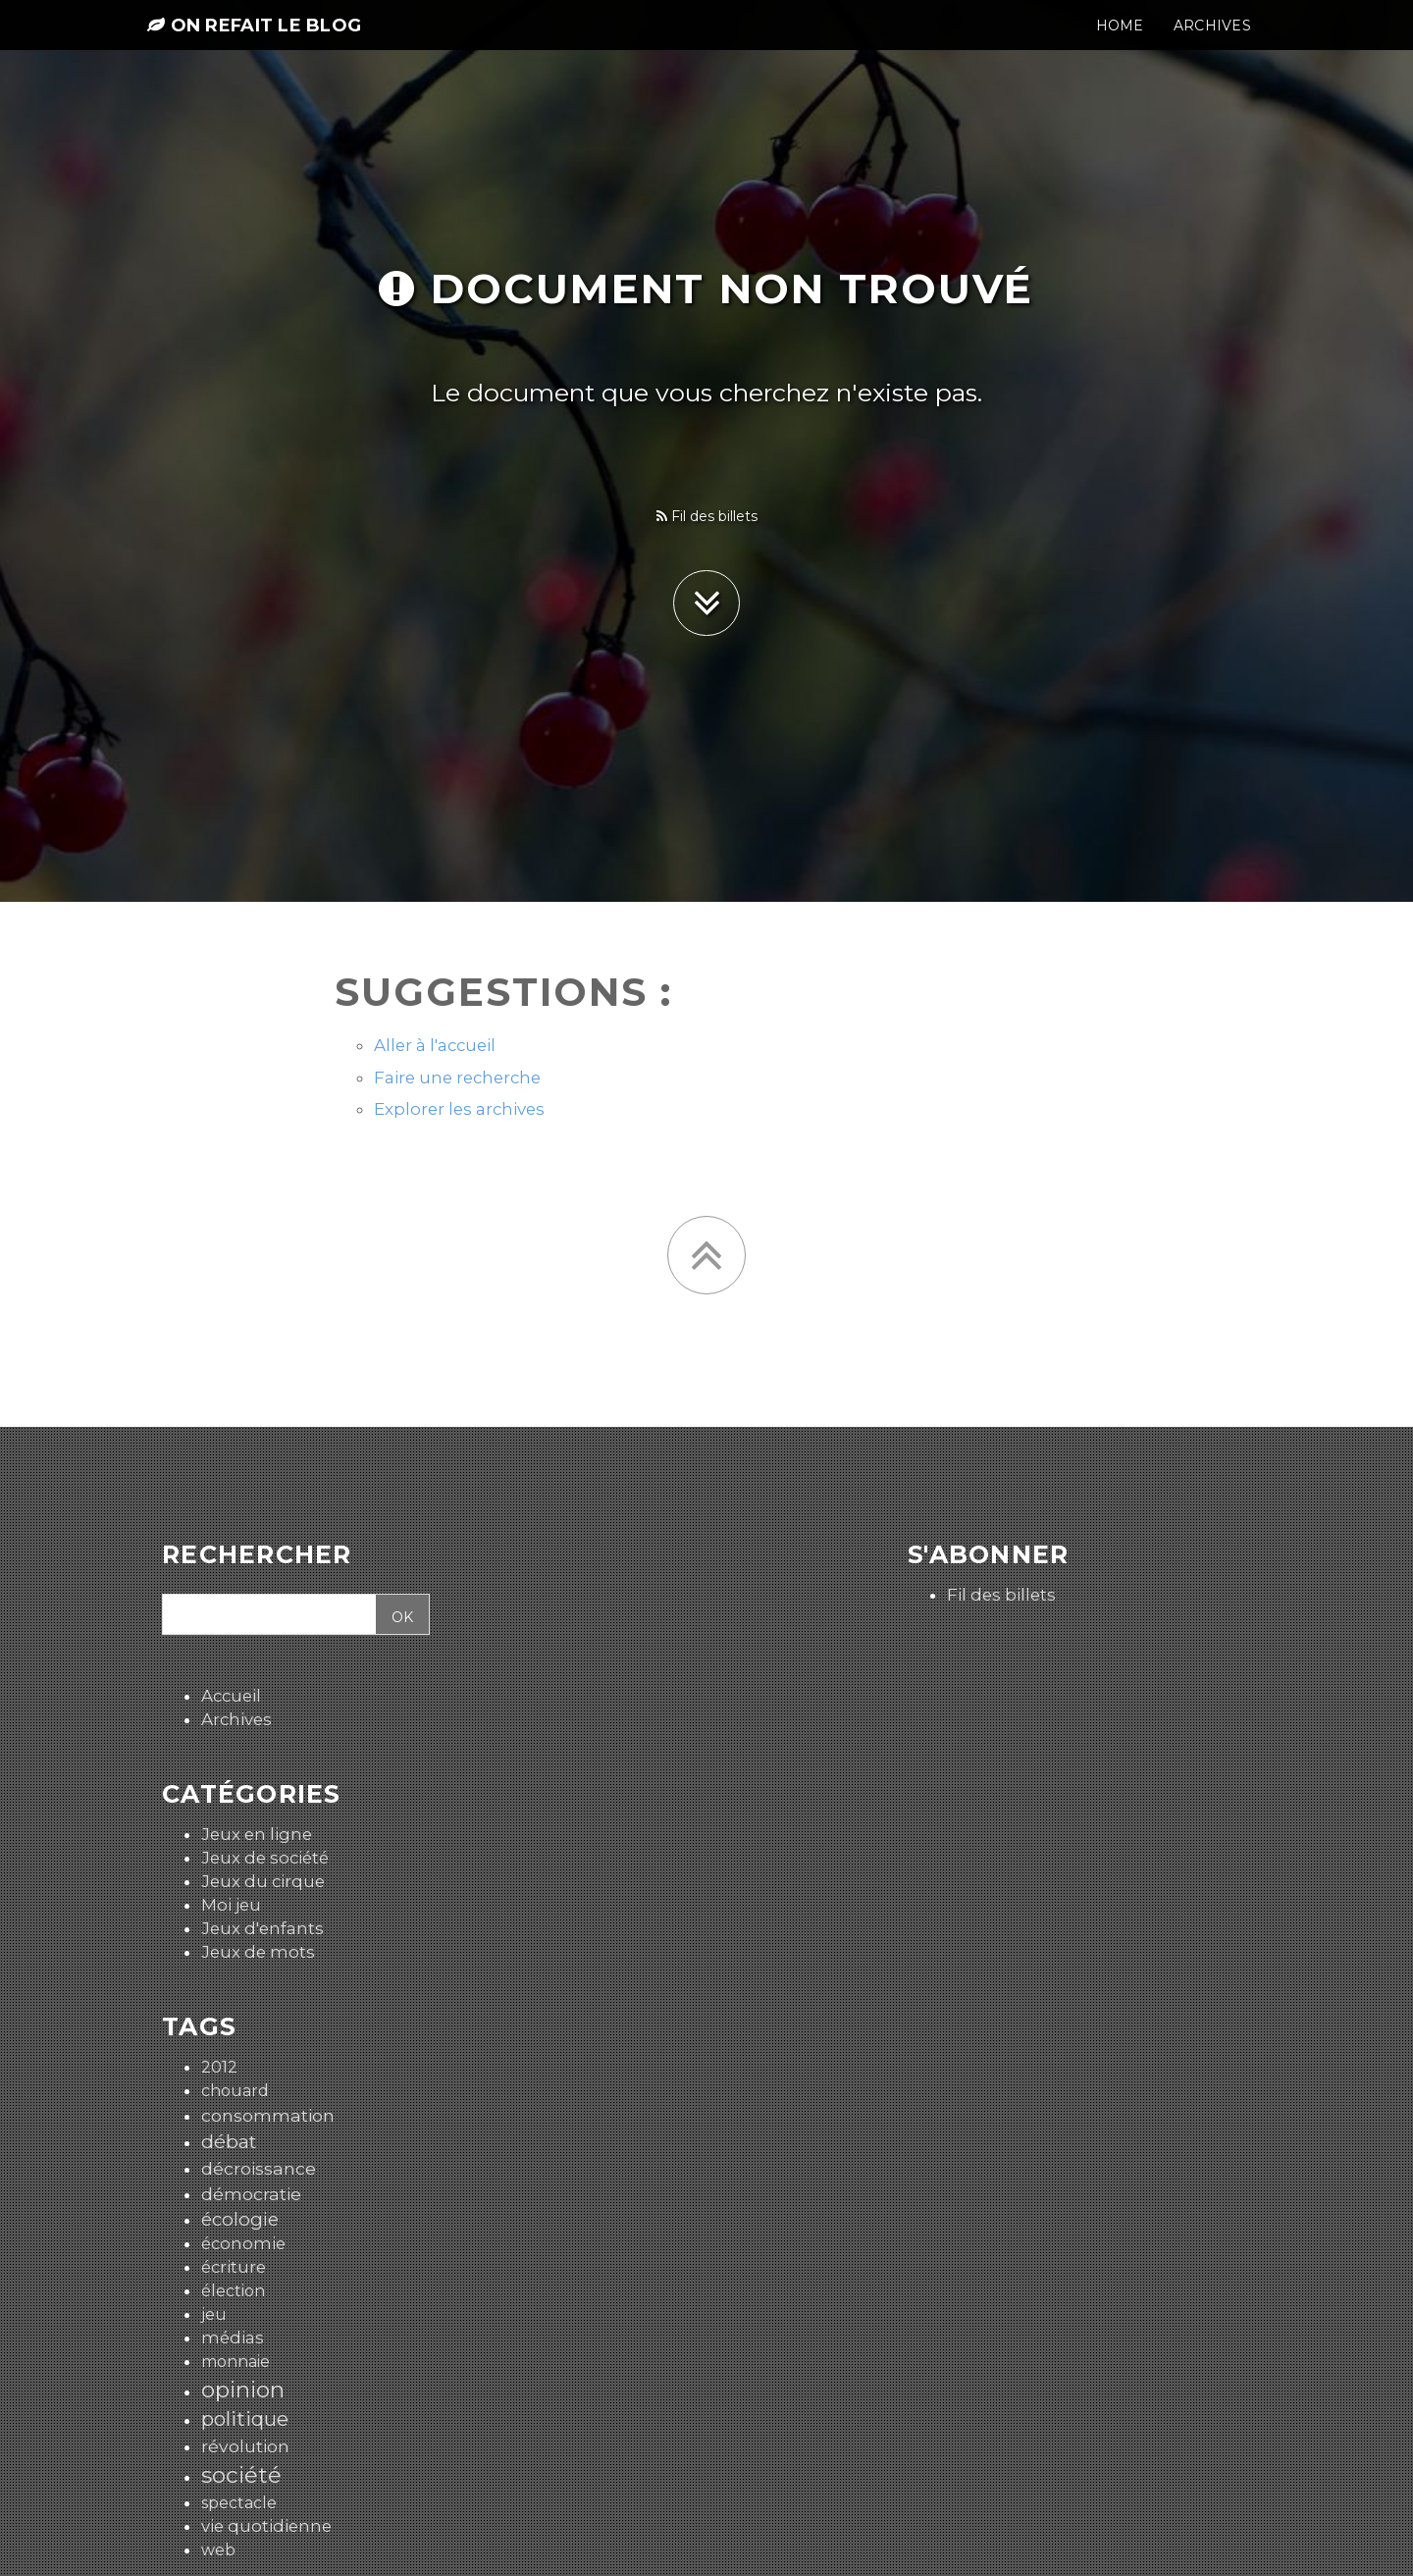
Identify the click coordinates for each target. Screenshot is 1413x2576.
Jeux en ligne (256, 1834)
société (241, 2475)
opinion (243, 2389)
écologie (240, 2219)
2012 (219, 2067)
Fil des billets (707, 516)
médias (232, 2337)
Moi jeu (231, 1905)
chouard (235, 2090)
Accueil (231, 1696)
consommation (268, 2115)
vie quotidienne (266, 2526)
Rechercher (257, 1555)
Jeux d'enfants (262, 1928)
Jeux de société (265, 1857)
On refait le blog (254, 41)
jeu (214, 2314)
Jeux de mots (258, 1952)
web (218, 2550)
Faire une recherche (457, 1077)
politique (244, 2418)
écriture (233, 2267)
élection (233, 2291)
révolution (245, 2446)
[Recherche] (266, 1615)
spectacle (239, 2503)
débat (228, 2141)
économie (243, 2243)
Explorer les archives (459, 1109)
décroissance (258, 2168)
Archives (236, 1719)
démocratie (251, 2193)
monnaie (235, 2361)
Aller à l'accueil (435, 1045)
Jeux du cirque (263, 1881)
